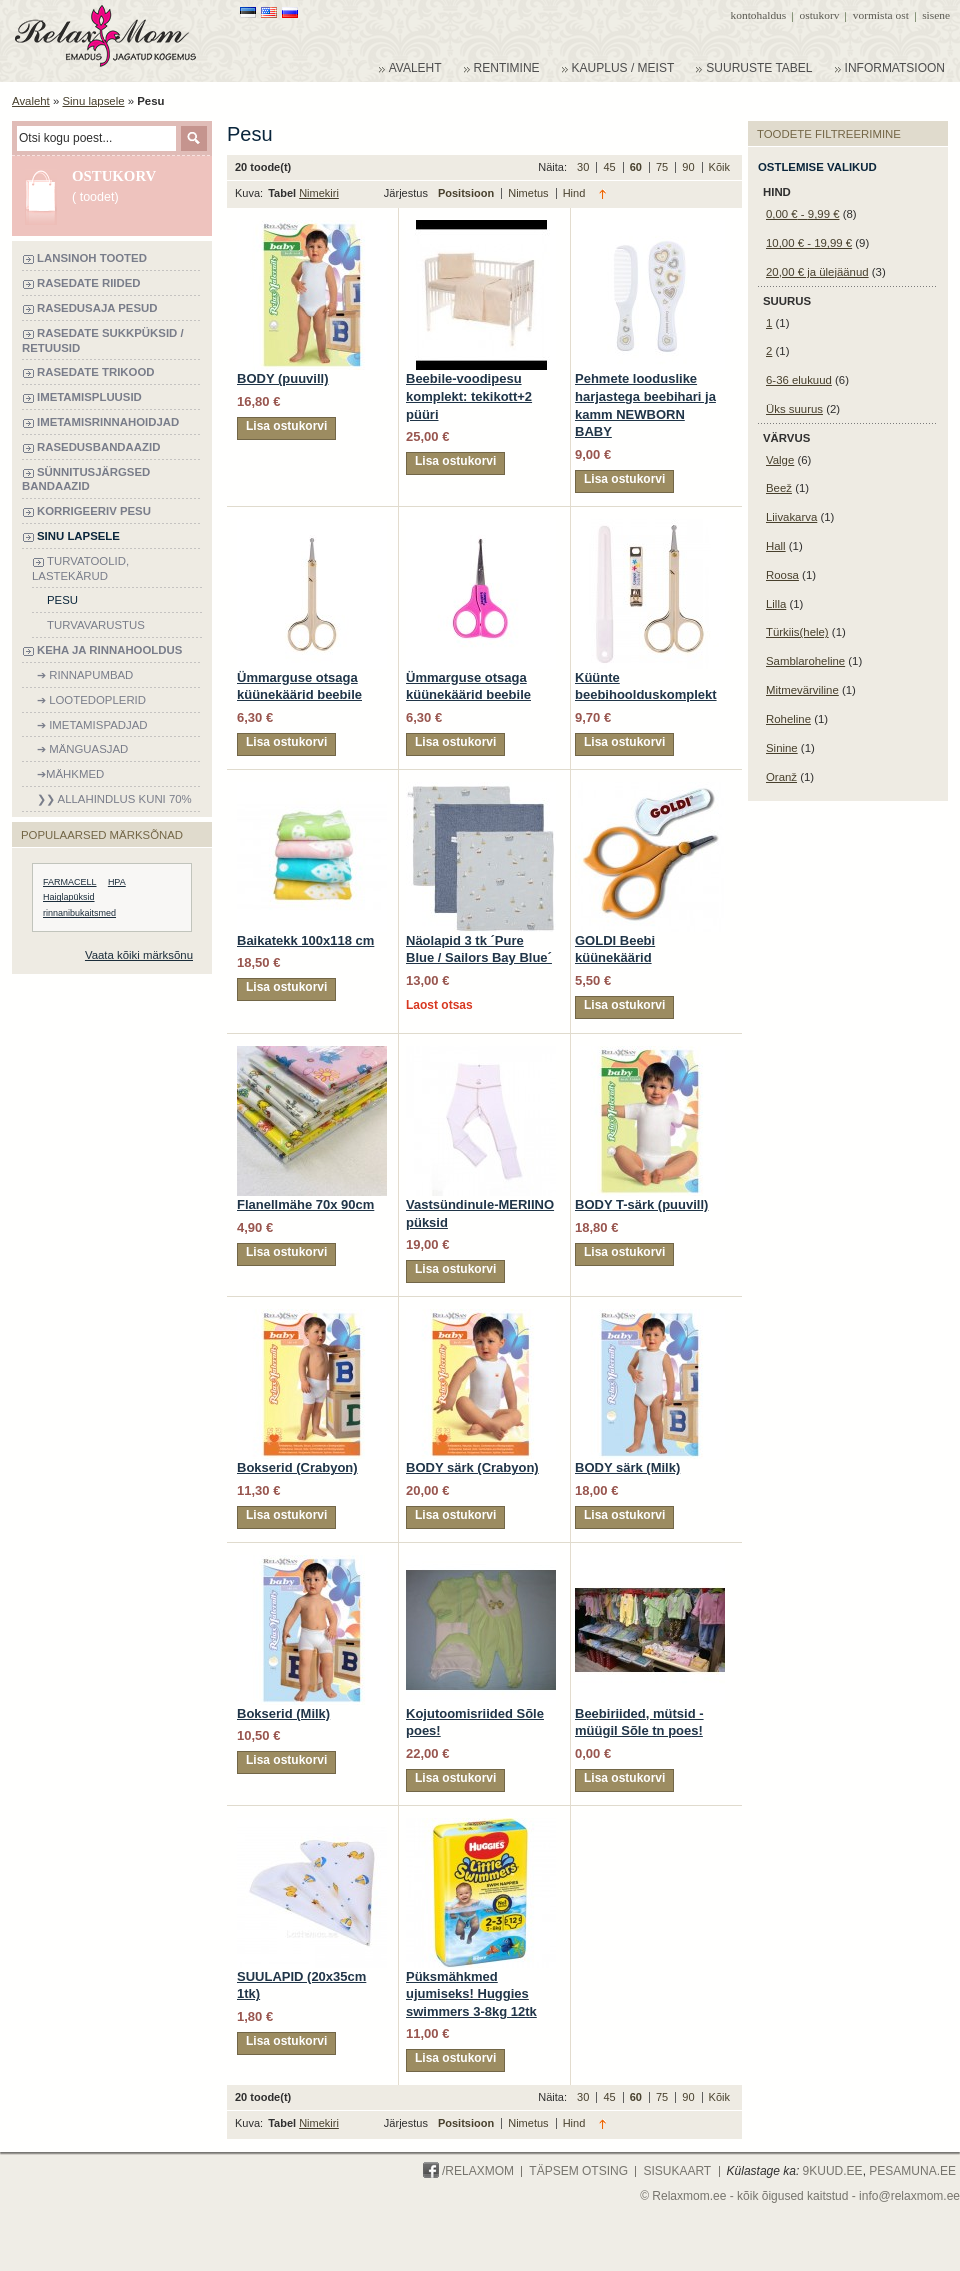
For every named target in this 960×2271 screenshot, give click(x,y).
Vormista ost (881, 15)
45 (610, 167)
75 (663, 167)
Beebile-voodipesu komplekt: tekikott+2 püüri (469, 396)
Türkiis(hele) (797, 632)
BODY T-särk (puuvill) (641, 1204)
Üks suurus (794, 409)
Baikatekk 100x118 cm (305, 940)
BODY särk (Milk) (627, 1467)
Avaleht (31, 101)
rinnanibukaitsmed (79, 913)
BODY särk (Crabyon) (472, 1467)
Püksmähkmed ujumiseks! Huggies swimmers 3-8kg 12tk (471, 1994)
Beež (779, 488)
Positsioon (467, 193)
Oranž (781, 777)
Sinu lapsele (93, 101)
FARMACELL (70, 882)
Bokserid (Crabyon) (297, 1467)
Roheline (788, 719)
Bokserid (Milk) (283, 1713)
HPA (117, 882)
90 (689, 167)
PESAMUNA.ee (912, 2171)
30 (584, 167)
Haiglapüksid (69, 897)
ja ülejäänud (817, 272)
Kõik (719, 167)
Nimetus (529, 193)
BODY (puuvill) (282, 378)
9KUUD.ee (833, 2171)
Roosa (782, 575)
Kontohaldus (759, 15)
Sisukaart (677, 2171)
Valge (780, 460)
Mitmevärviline (802, 690)
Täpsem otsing (578, 2171)
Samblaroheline (805, 661)
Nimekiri (319, 193)
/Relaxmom (468, 2171)
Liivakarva (791, 517)
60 (637, 167)
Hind (574, 193)
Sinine (782, 748)
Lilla (776, 604)
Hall (776, 546)
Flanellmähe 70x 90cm (305, 1204)
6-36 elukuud (799, 380)
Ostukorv (820, 15)
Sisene (936, 15)
